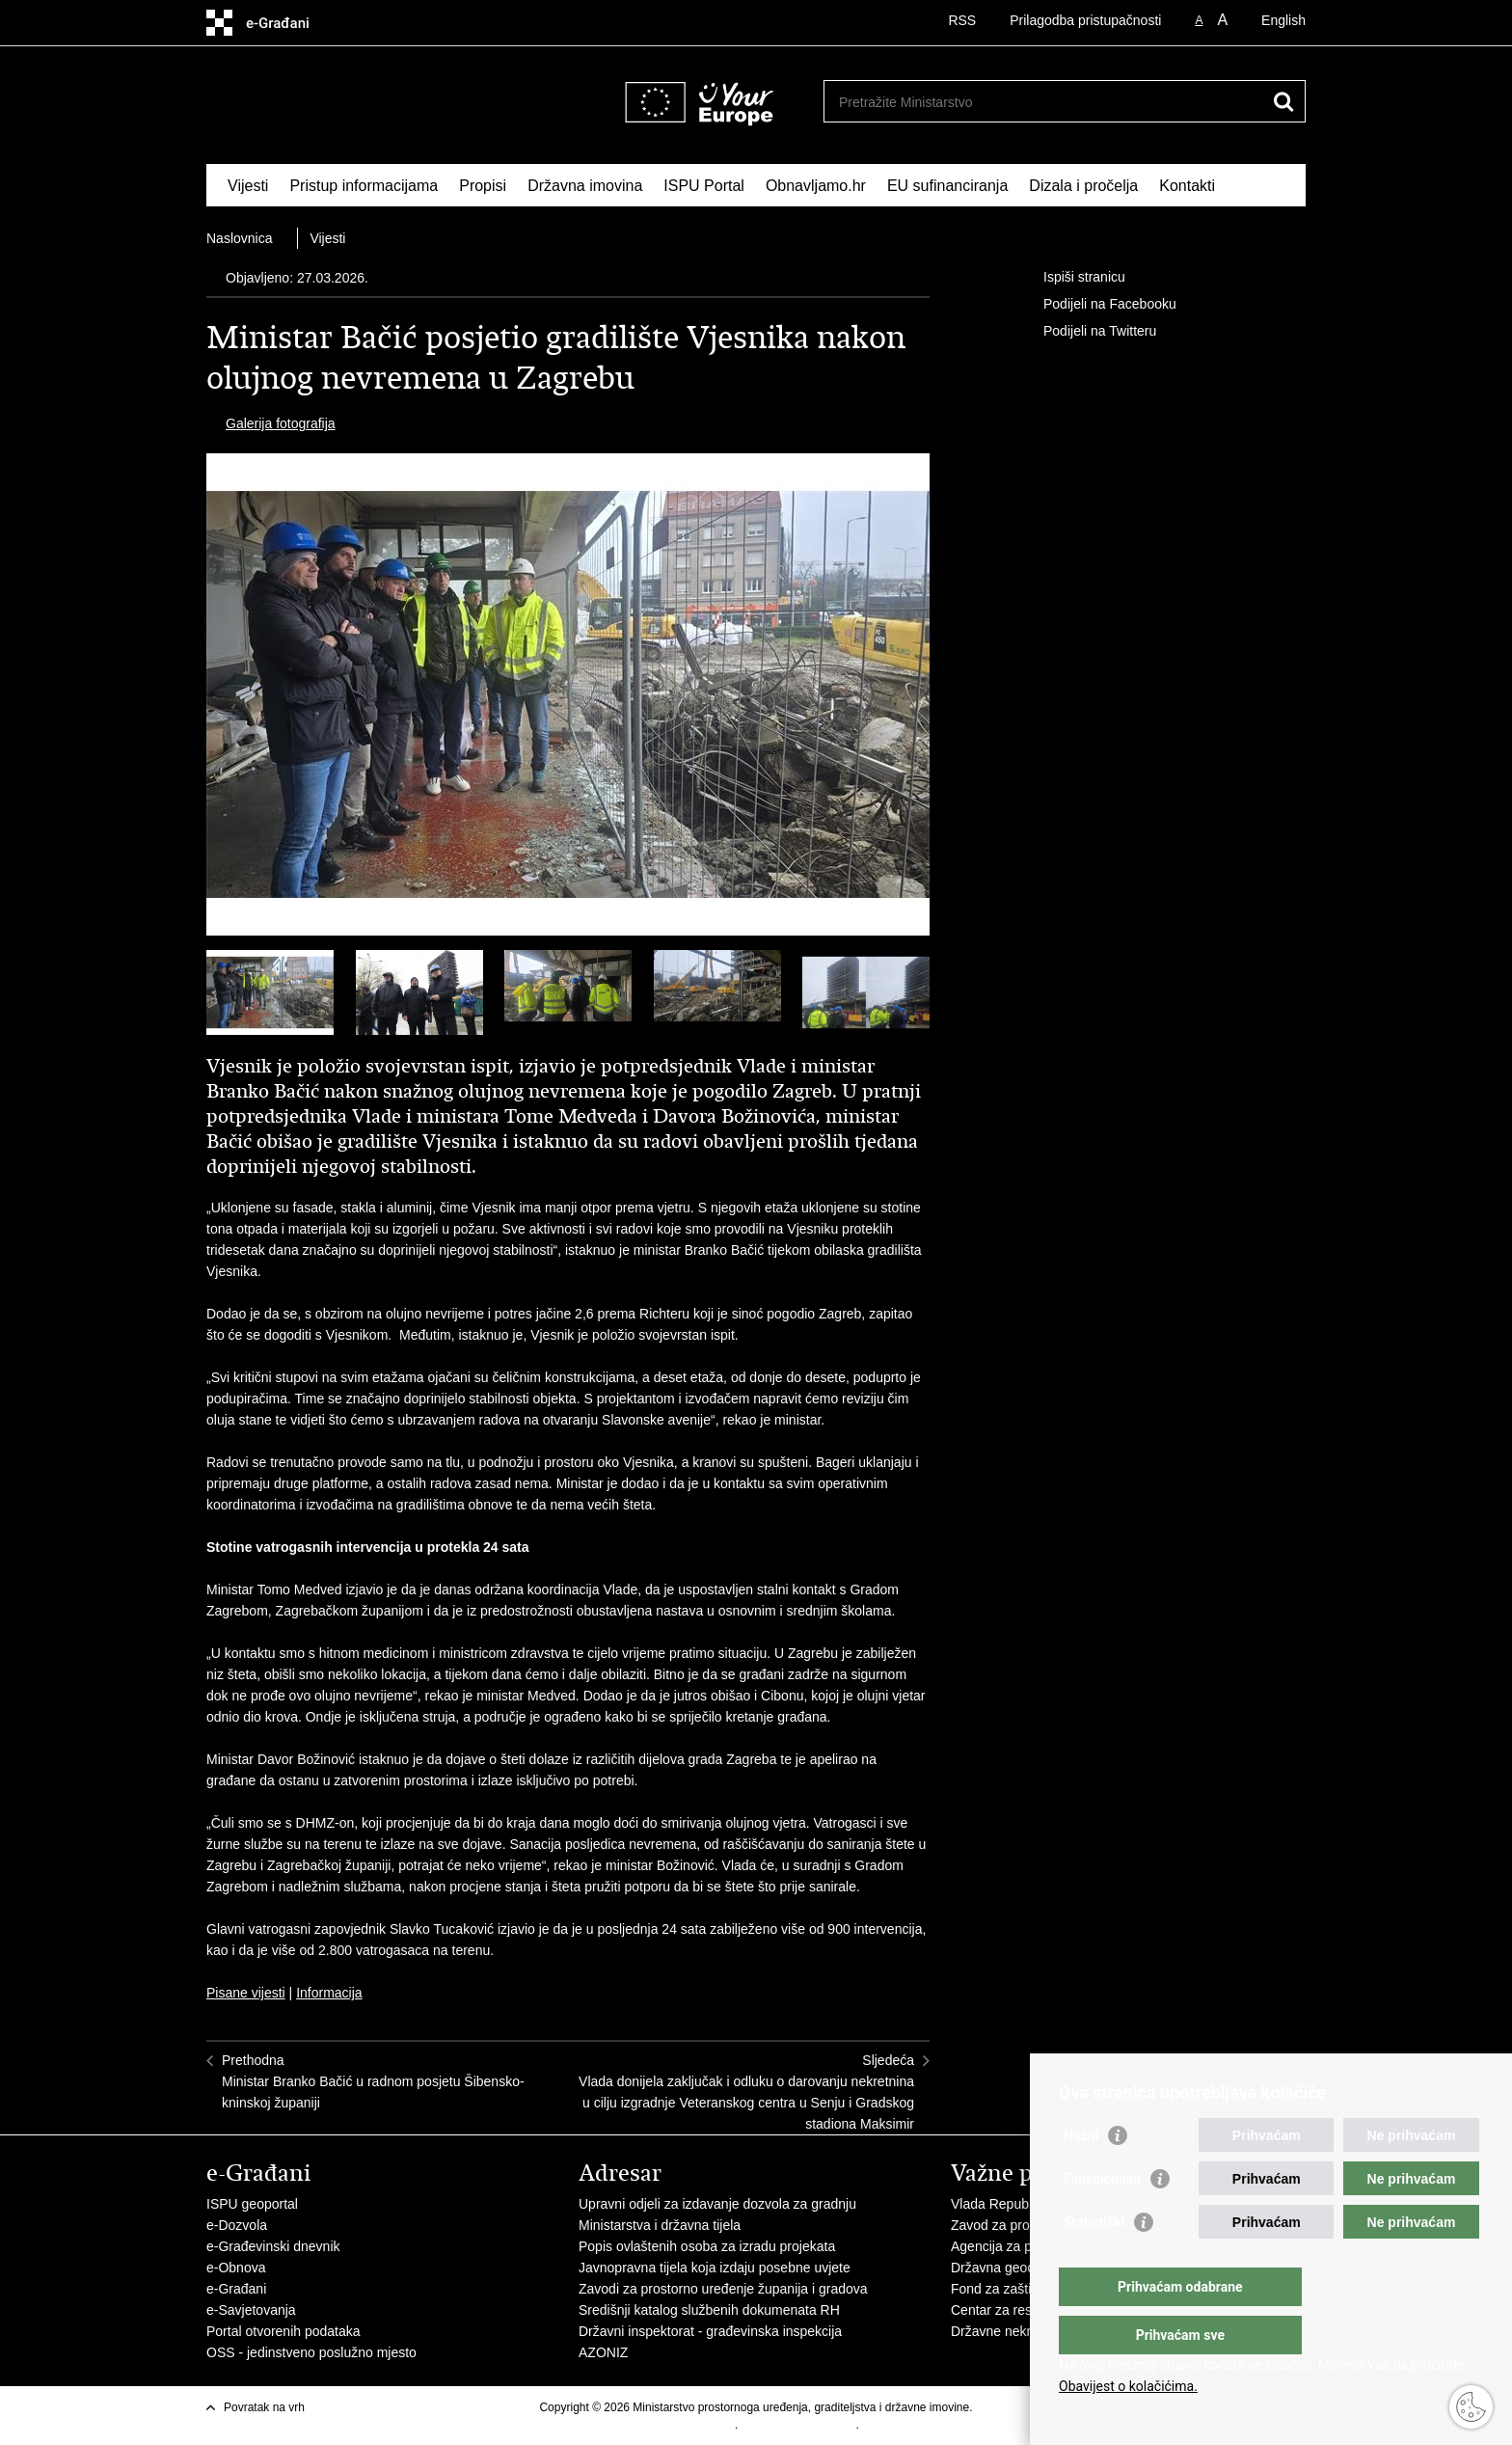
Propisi (482, 185)
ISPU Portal (703, 185)
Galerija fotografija (281, 423)
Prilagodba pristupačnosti (1085, 20)
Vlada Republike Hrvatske (1028, 2204)
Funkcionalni (1102, 2217)
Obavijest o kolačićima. (1128, 2386)
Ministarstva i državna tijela (660, 2225)
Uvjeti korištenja (694, 2424)
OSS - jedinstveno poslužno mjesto (311, 2352)
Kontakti (1187, 185)
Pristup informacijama (363, 185)
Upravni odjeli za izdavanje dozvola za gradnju (717, 2204)
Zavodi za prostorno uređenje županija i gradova (723, 2288)
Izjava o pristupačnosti (799, 2424)
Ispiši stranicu (1070, 277)
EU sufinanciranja (947, 185)
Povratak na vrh (264, 2407)
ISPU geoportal (252, 2204)
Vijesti (248, 185)
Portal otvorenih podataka (283, 2331)
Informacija (329, 1992)
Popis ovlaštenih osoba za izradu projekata (707, 2246)
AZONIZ (603, 2352)
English (1283, 20)
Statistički (1094, 2260)
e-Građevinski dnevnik (273, 2246)
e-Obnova (235, 2267)
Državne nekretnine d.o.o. (1028, 2331)
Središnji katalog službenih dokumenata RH (709, 2310)
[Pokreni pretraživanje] (1283, 101)
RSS (962, 20)
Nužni (1081, 2174)
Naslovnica (239, 238)
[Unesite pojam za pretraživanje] (981, 102)
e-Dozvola (236, 2225)
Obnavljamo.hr (816, 185)
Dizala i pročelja (1083, 185)
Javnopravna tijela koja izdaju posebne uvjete (714, 2267)
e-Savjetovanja (251, 2310)
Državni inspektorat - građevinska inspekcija (710, 2331)
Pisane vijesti (245, 1992)
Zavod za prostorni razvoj (1026, 2225)
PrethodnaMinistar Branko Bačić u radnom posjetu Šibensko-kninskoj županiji (373, 2081)
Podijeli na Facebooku (1096, 304)
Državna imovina (584, 185)
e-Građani (236, 2288)
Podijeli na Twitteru (1086, 331)
